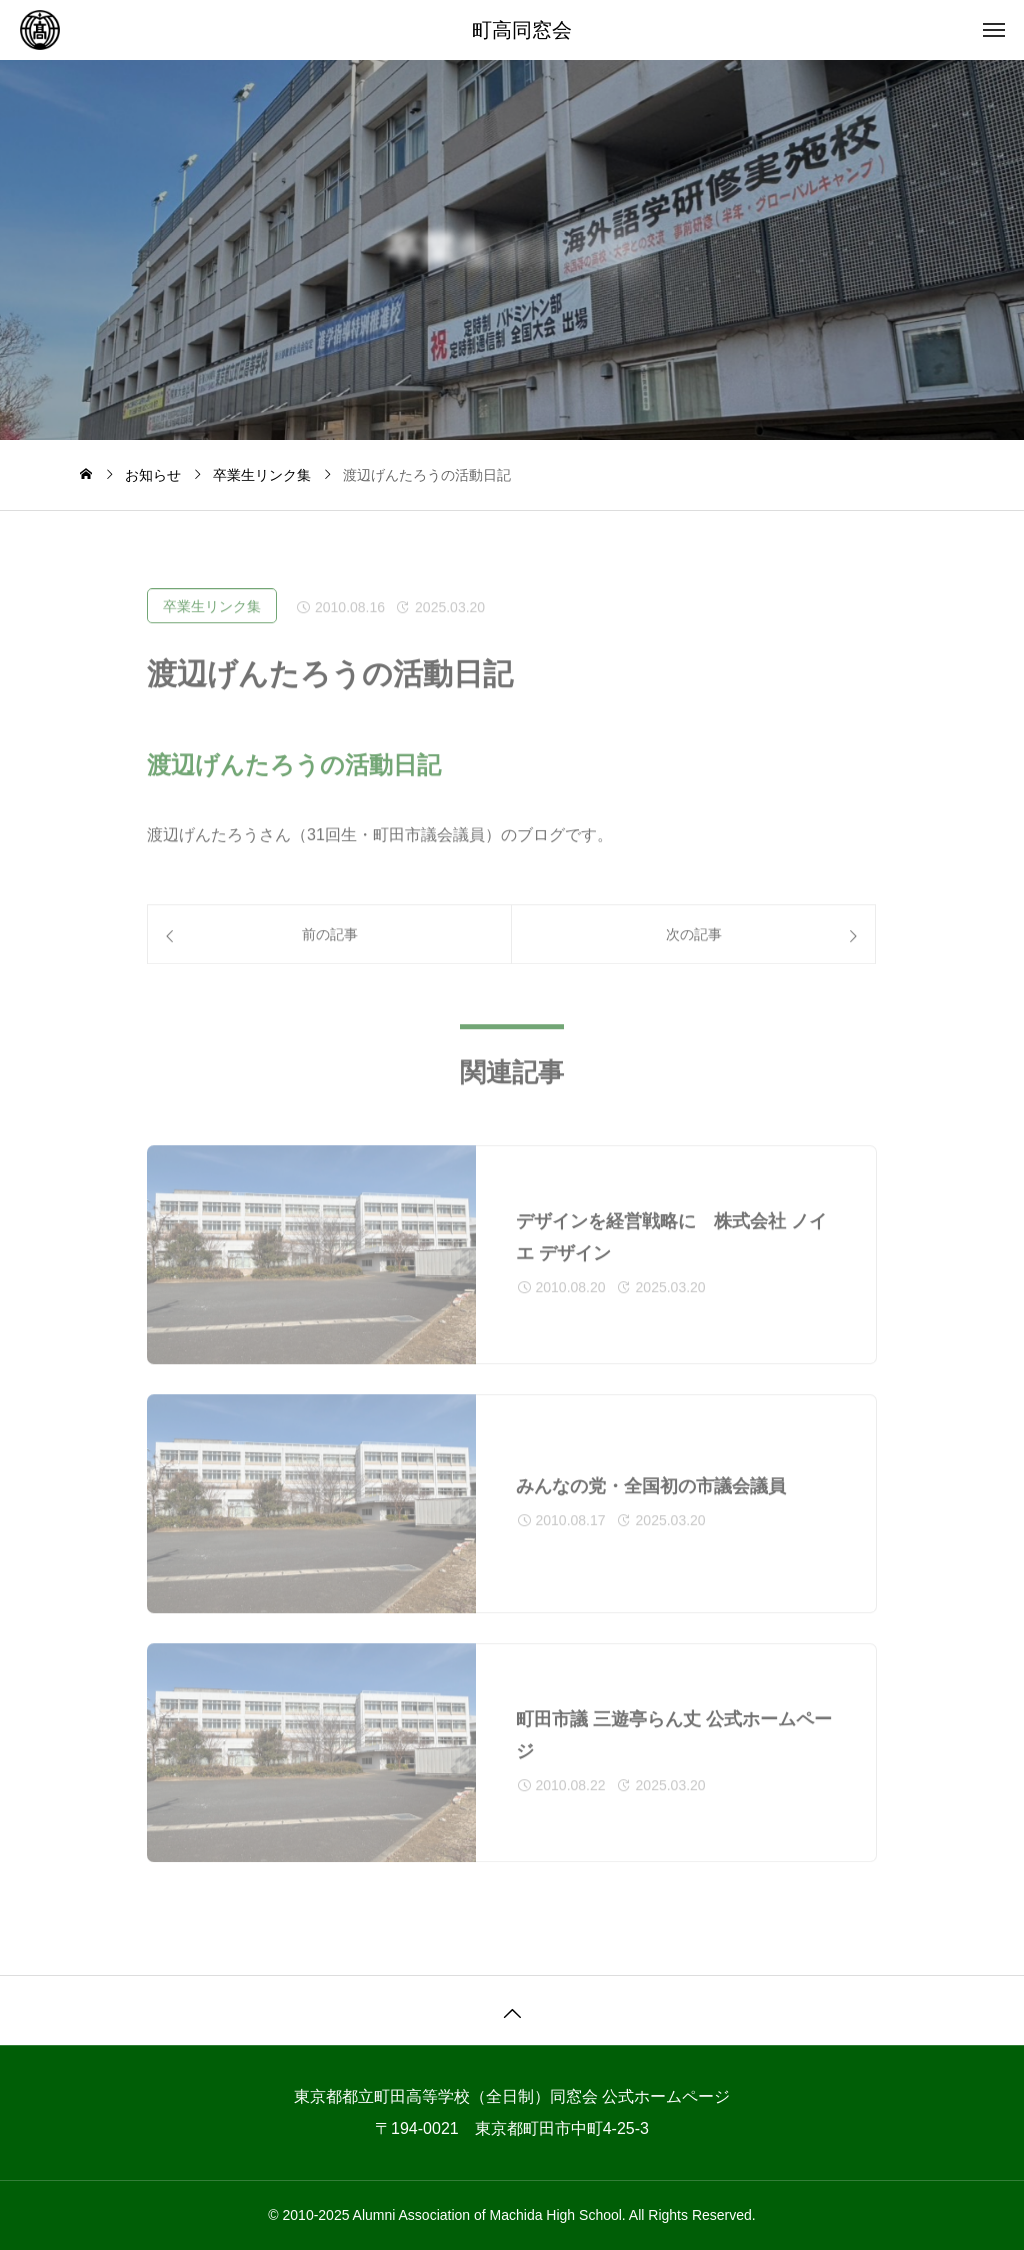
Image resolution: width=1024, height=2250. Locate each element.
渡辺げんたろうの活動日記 (294, 780)
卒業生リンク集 (212, 622)
